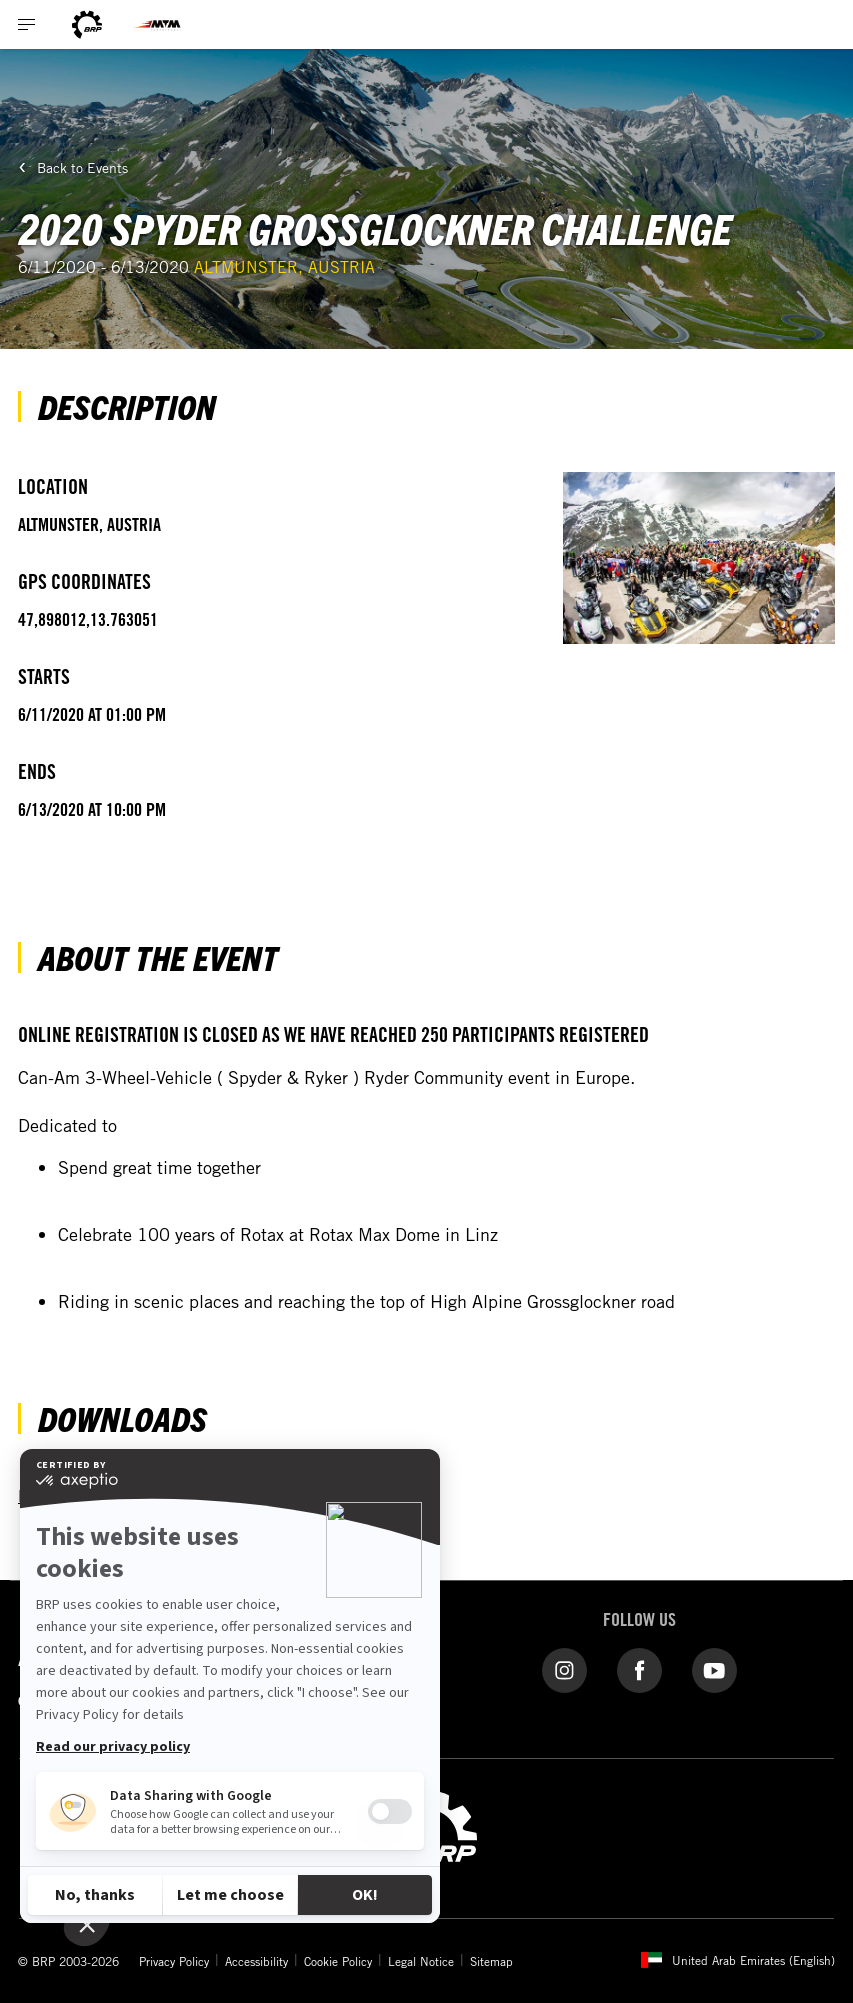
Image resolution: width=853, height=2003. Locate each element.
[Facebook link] (639, 1669)
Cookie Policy (338, 1961)
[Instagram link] (564, 1669)
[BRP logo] (87, 24)
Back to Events (82, 168)
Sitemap (491, 1961)
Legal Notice (421, 1961)
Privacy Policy (174, 1961)
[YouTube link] (714, 1669)
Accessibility (256, 1961)
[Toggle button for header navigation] (27, 24)
